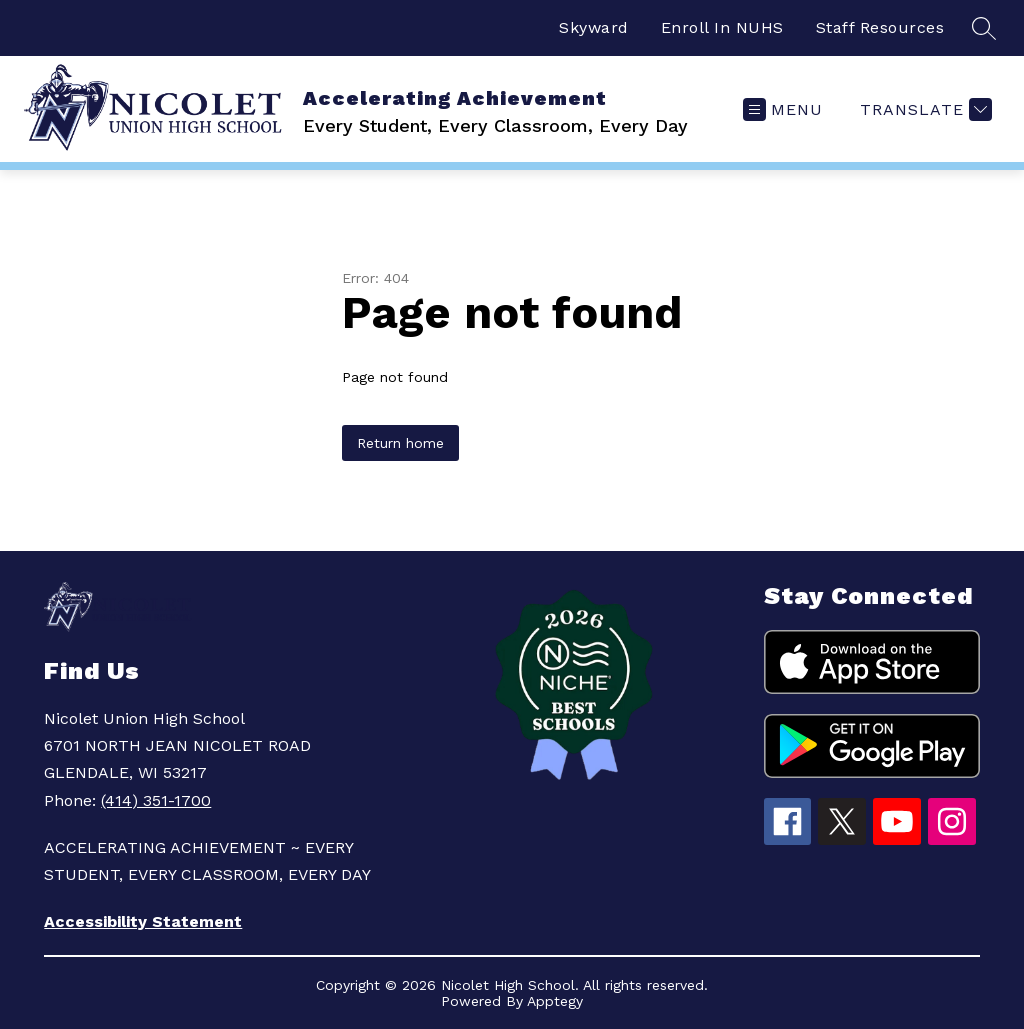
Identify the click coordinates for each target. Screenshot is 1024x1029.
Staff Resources (880, 27)
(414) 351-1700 (156, 800)
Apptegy (555, 1001)
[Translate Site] (923, 109)
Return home (400, 443)
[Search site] (984, 28)
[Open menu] (783, 109)
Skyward (594, 27)
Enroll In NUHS (722, 27)
